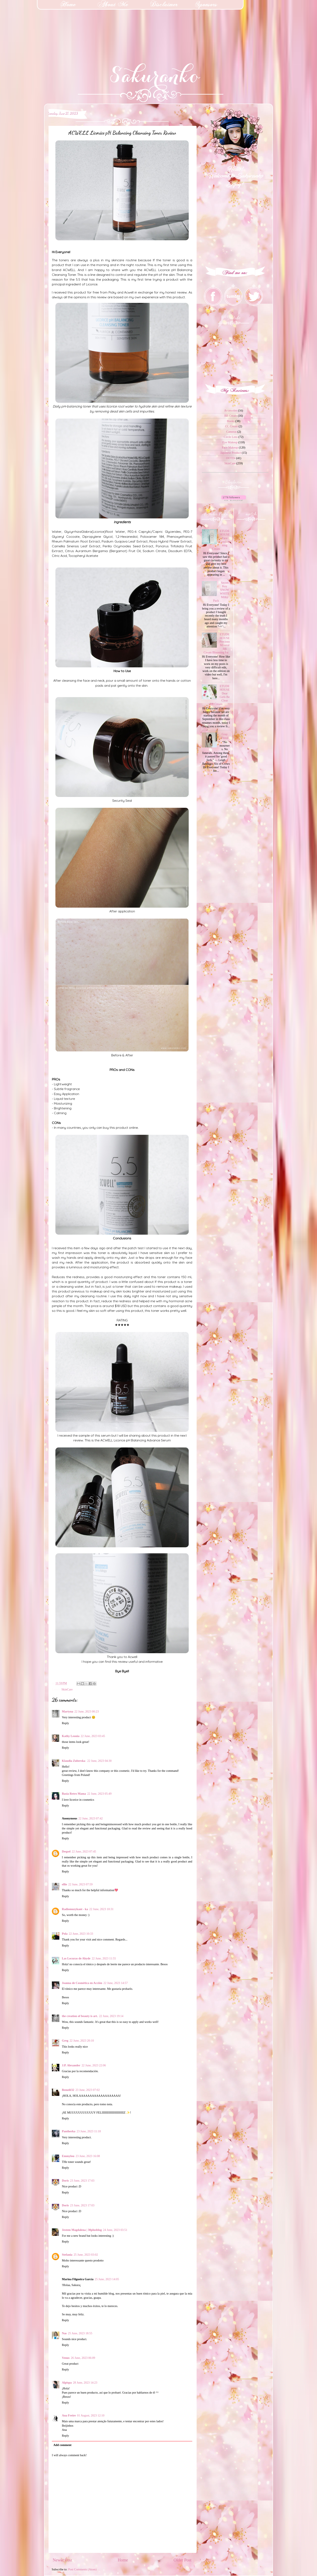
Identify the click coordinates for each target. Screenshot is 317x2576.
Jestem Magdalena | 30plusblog (82, 2230)
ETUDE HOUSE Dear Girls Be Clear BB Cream (220, 695)
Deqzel (66, 1851)
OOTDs (231, 458)
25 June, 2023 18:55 (80, 2333)
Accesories (230, 410)
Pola (64, 1933)
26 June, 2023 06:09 (83, 2357)
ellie (64, 1884)
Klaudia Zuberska (74, 1760)
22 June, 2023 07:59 (80, 1884)
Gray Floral (224, 735)
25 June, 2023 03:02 (86, 2254)
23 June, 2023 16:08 (88, 2156)
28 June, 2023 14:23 (85, 2382)
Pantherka (68, 2131)
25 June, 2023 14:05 (107, 2279)
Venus (66, 2357)
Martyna (67, 1711)
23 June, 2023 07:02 (87, 2090)
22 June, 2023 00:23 (86, 1711)
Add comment (62, 2445)
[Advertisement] (31, 26)
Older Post (182, 2560)
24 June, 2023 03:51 (115, 2230)
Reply (65, 1723)
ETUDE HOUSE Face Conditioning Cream (221, 539)
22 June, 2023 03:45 (93, 1736)
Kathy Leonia (70, 1736)
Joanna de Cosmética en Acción (82, 1983)
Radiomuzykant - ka (75, 1909)
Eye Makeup (230, 442)
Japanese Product (230, 452)
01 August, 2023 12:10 (90, 2415)
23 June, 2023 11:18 (89, 2131)
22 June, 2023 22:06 (94, 2065)
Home (123, 2560)
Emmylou (68, 2156)
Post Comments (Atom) (82, 2569)
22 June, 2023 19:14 (111, 2016)
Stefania (67, 2254)
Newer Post (62, 2560)
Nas (64, 2333)
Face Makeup (230, 447)
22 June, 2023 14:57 (115, 1983)
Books (231, 421)
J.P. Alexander (71, 2065)
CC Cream (231, 426)
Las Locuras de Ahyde (76, 1958)
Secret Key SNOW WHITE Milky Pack (221, 591)
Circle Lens (231, 437)
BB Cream (230, 415)
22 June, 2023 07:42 (91, 1818)
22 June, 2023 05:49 (99, 1793)
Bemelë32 (68, 2090)
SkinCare (67, 1689)
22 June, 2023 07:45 (84, 1851)
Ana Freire (69, 2415)
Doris (65, 2180)
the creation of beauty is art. (80, 2016)
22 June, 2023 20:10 (82, 2040)
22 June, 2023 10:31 (101, 1909)
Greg (65, 2040)
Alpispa (67, 2382)
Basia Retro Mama (74, 1793)
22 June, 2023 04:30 (99, 1760)
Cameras (231, 431)
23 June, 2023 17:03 (82, 2180)
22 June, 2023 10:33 (81, 1933)
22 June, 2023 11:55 (104, 1958)
